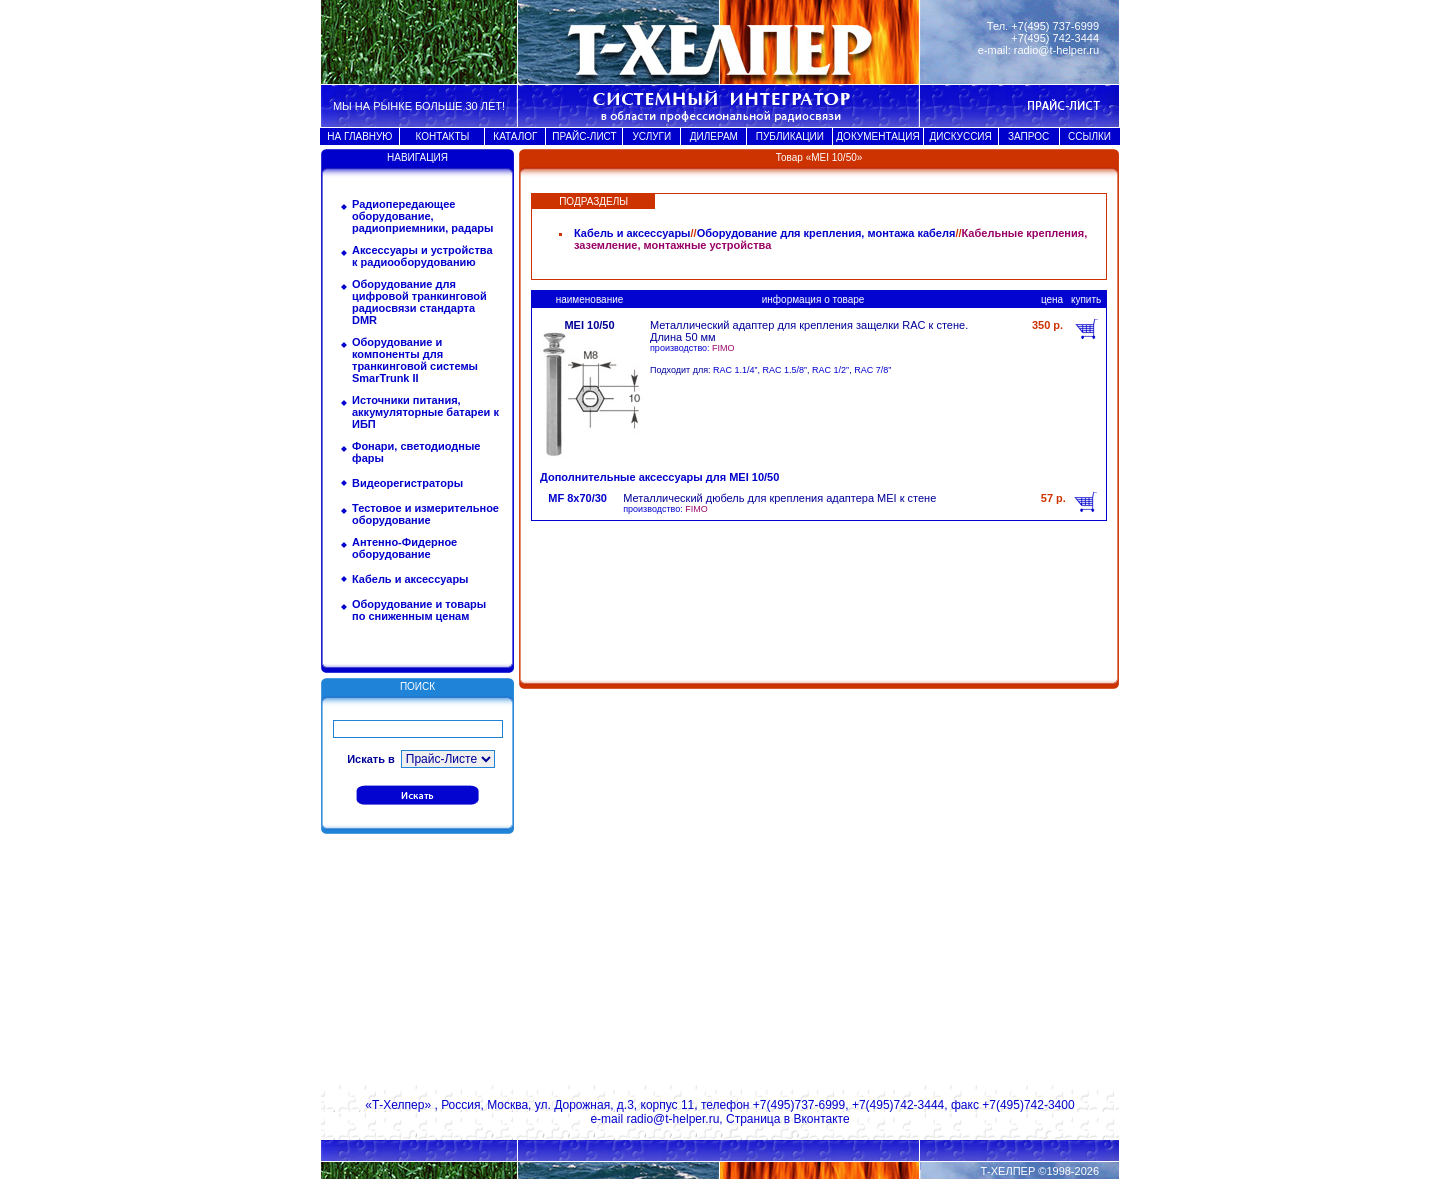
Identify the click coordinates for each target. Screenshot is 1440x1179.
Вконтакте (821, 1119)
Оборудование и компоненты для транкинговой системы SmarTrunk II (415, 360)
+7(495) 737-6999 (1055, 26)
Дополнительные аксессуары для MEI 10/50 (659, 477)
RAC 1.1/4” (735, 370)
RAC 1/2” (830, 370)
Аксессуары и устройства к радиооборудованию (422, 256)
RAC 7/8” (872, 370)
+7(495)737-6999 (799, 1105)
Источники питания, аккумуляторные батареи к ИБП (425, 412)
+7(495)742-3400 (1028, 1105)
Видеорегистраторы (407, 483)
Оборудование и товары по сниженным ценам (419, 610)
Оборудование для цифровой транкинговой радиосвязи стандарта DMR (419, 302)
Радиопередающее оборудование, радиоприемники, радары (422, 216)
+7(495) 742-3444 (1055, 38)
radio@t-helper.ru (1056, 50)
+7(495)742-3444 (898, 1105)
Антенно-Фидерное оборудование (404, 548)
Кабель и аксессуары (410, 579)
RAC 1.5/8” (785, 370)
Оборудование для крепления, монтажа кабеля (826, 233)
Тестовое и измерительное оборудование (425, 514)
